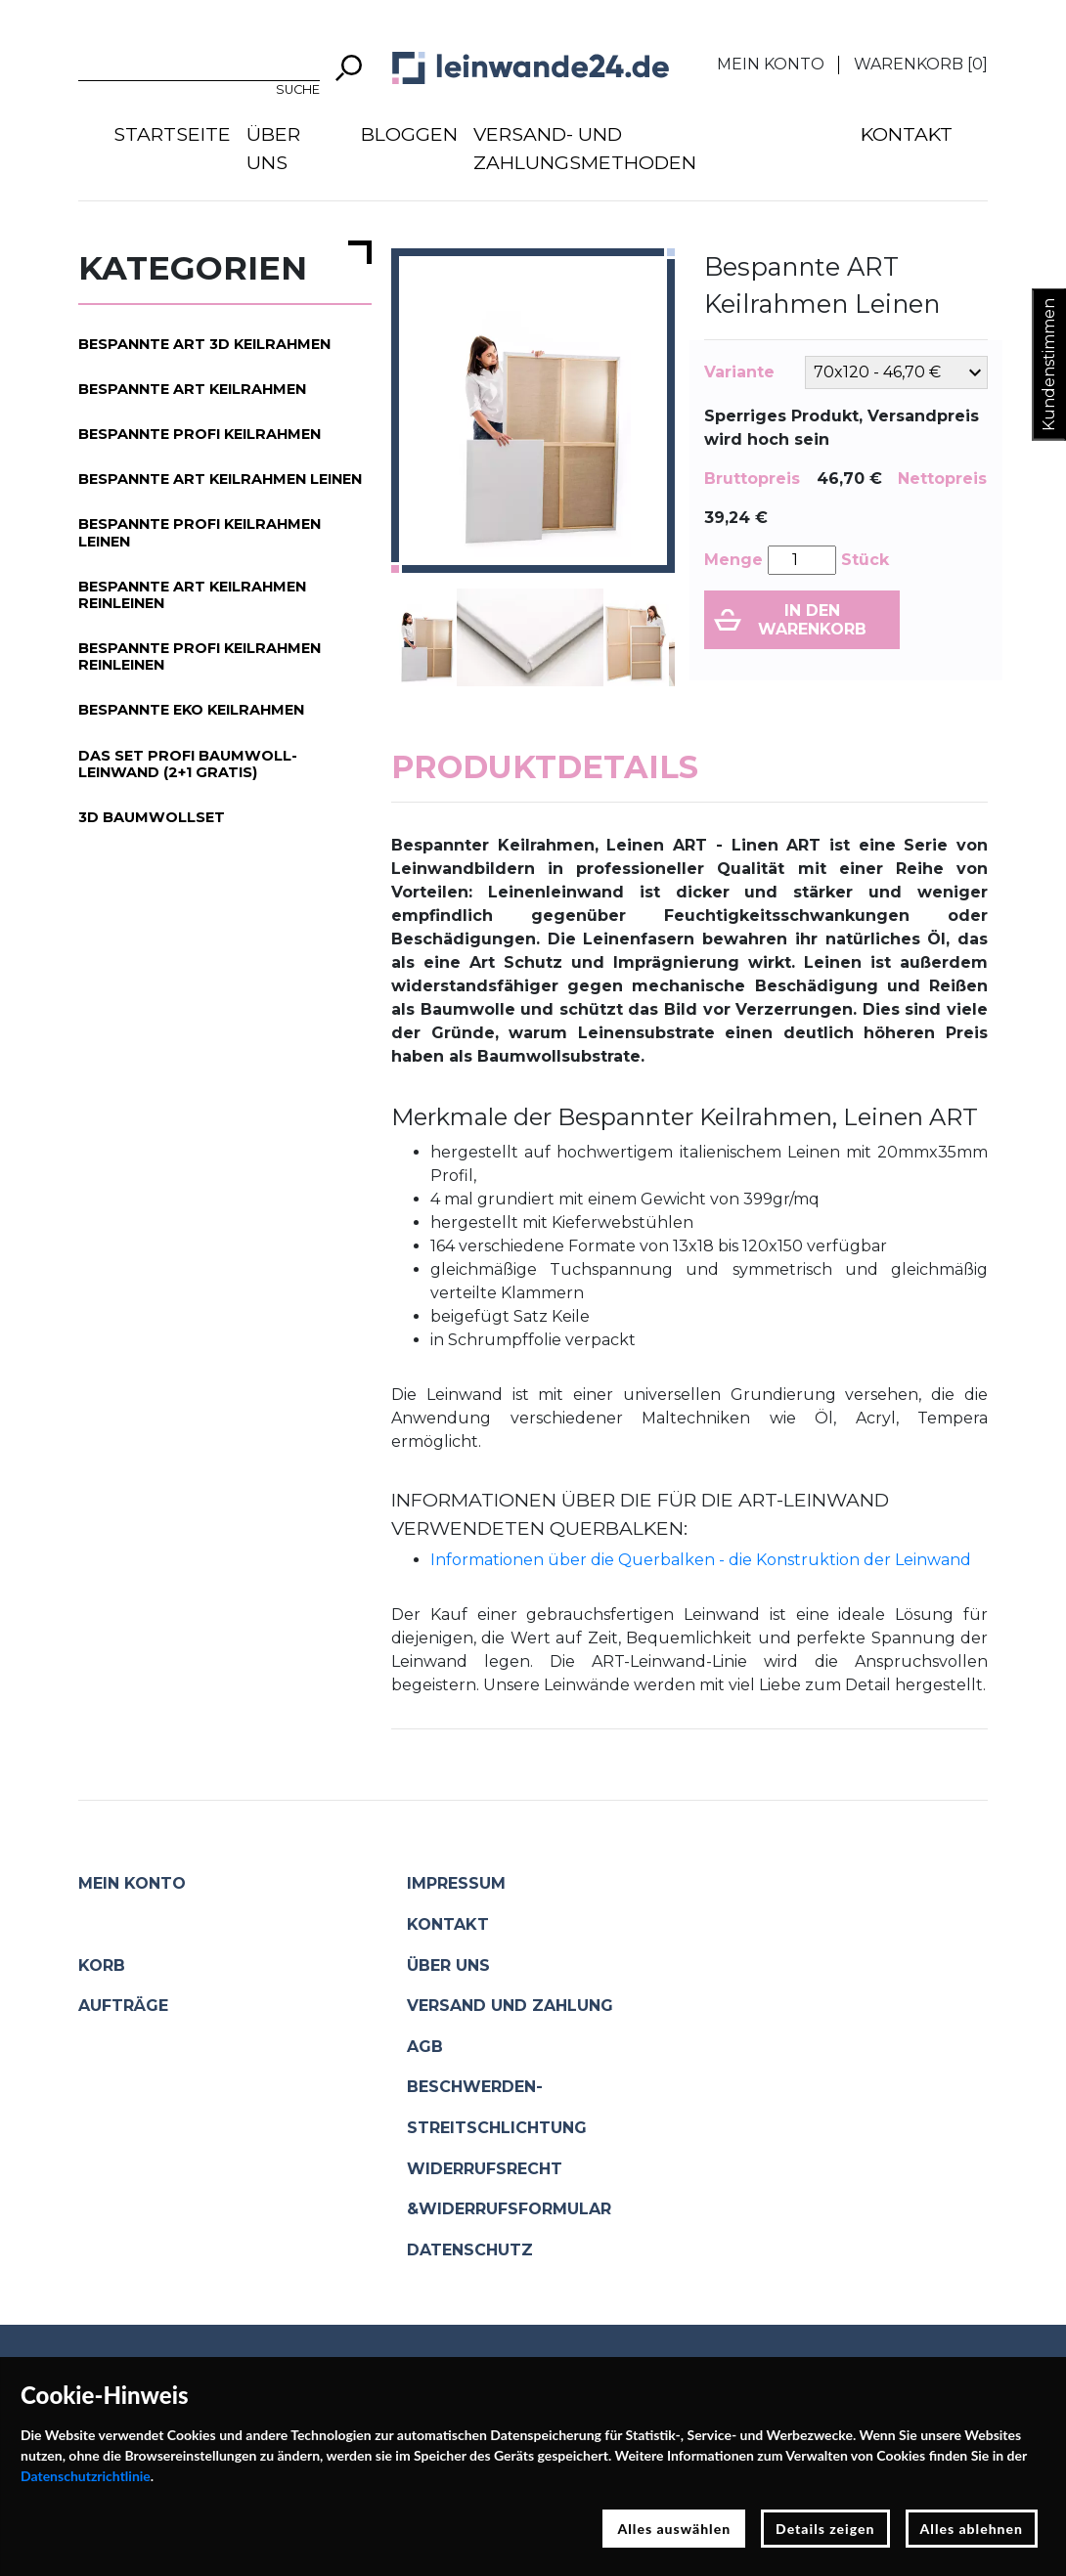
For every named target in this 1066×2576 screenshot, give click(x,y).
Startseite (172, 134)
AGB (425, 2046)
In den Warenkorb (812, 619)
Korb (101, 1965)
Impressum (456, 1883)
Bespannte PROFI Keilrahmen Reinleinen (199, 656)
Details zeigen (825, 2528)
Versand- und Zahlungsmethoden (584, 148)
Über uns (273, 148)
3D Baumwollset (151, 817)
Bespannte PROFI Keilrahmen (199, 434)
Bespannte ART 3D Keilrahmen (204, 344)
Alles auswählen (674, 2528)
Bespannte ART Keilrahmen (192, 389)
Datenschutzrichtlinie (86, 2475)
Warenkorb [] (921, 64)
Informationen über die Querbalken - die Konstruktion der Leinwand (700, 1559)
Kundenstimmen (1049, 364)
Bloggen (409, 134)
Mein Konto (770, 64)
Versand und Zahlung (510, 2005)
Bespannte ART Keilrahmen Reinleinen (192, 595)
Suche (298, 89)
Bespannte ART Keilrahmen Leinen (220, 479)
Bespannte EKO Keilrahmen (191, 710)
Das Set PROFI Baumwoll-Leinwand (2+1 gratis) (187, 764)
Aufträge (123, 2005)
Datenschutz (470, 2250)
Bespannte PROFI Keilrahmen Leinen (199, 532)
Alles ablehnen (972, 2528)
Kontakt (907, 134)
